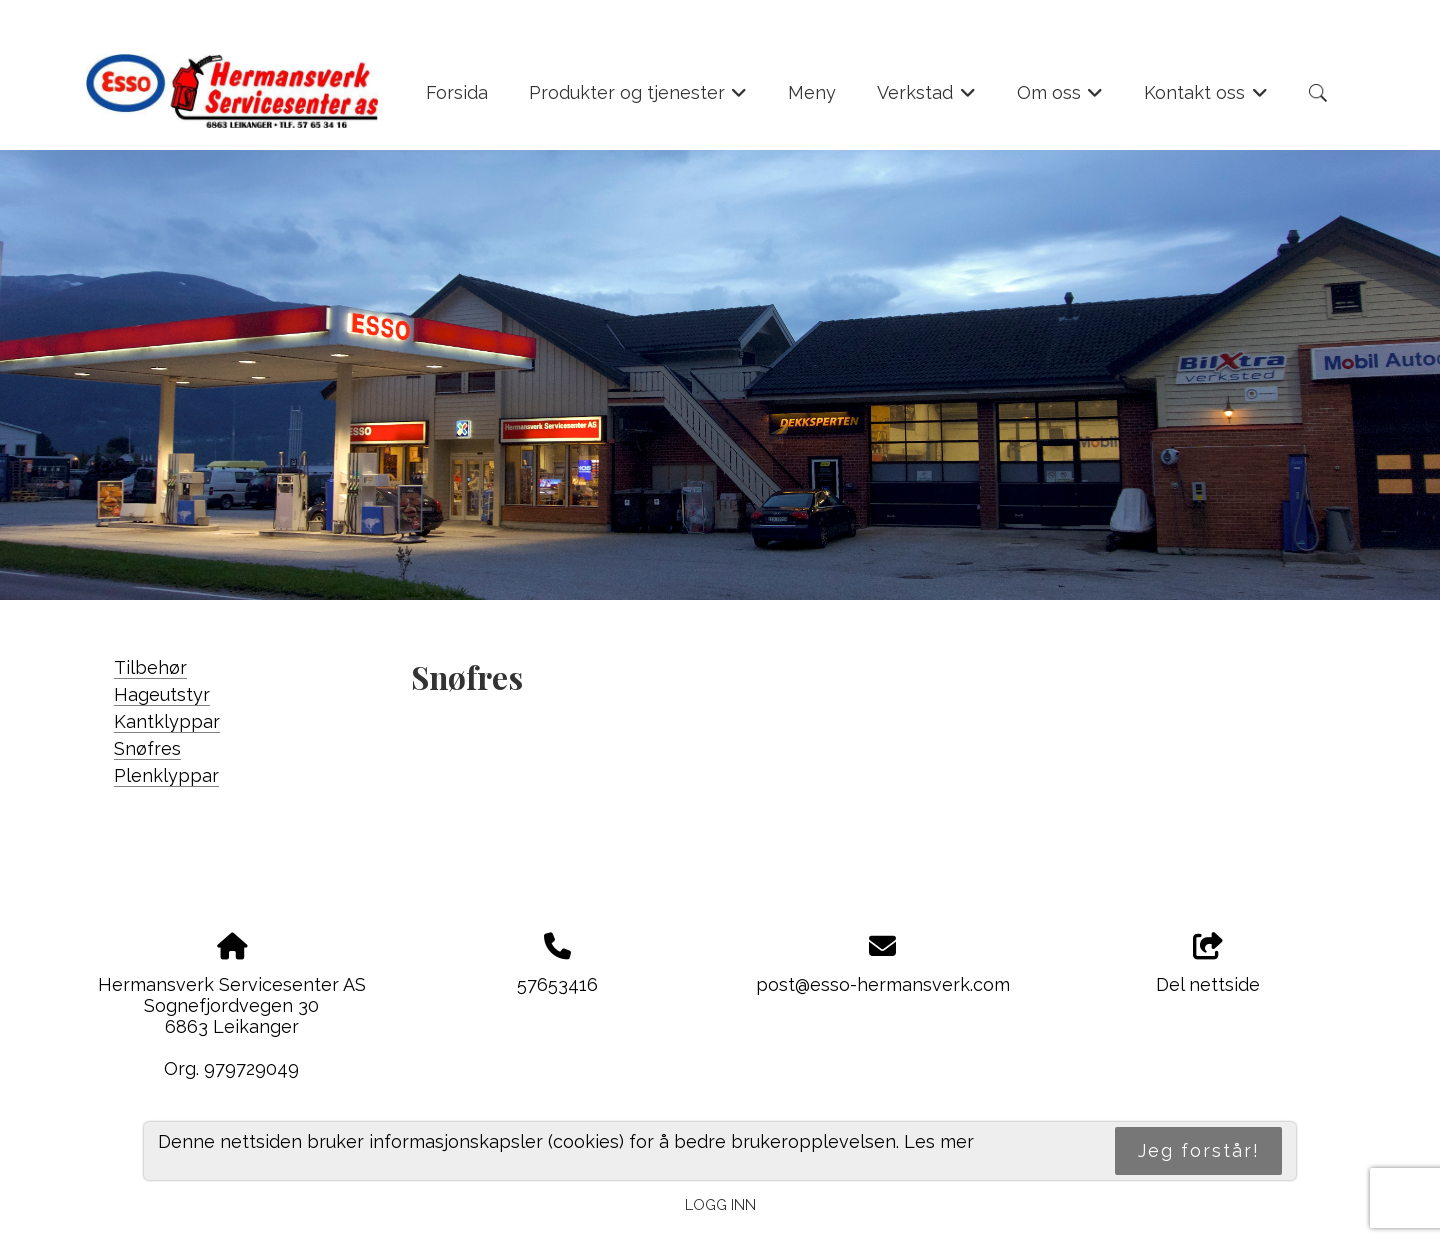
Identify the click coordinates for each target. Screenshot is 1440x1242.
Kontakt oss (1206, 99)
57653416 (557, 984)
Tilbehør (150, 667)
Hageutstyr (162, 694)
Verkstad (926, 99)
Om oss (1060, 99)
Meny (812, 92)
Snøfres (147, 748)
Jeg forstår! (1199, 1150)
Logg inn (720, 1204)
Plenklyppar (166, 775)
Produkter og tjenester (638, 99)
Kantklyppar (167, 721)
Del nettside (1208, 964)
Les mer (939, 1141)
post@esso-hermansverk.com (883, 984)
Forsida (457, 92)
